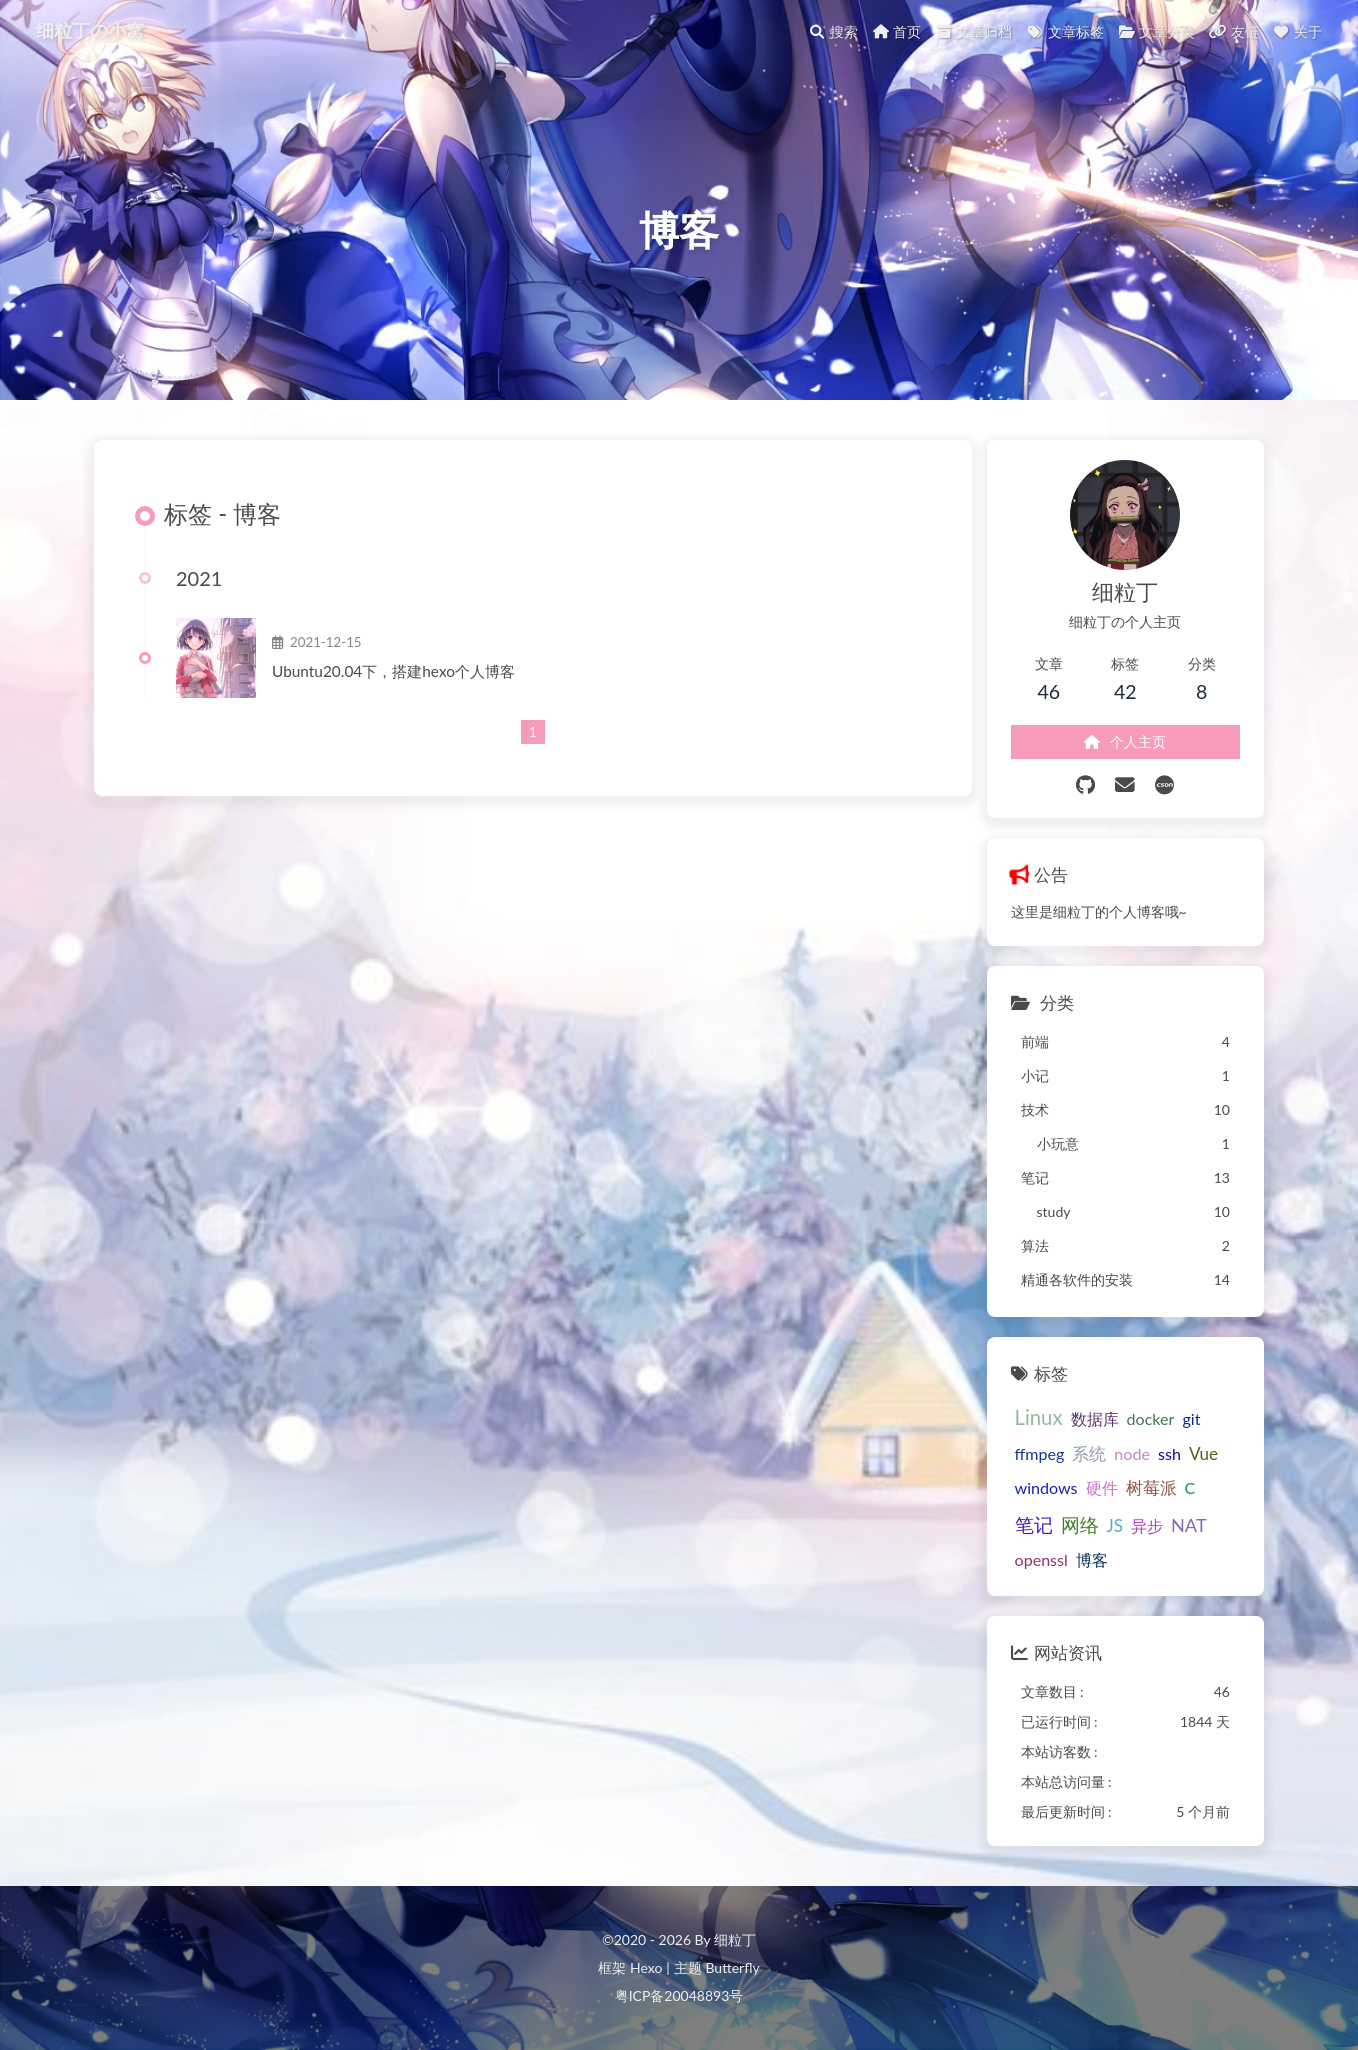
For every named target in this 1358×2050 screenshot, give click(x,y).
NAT (1189, 1525)
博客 (1092, 1559)
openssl (1041, 1559)
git (1191, 1418)
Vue (1203, 1453)
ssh (1169, 1453)
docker (1151, 1418)
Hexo (646, 1967)
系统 (1089, 1453)
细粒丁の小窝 (90, 30)
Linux (1039, 1417)
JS (1115, 1525)
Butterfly (732, 1967)
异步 (1147, 1525)
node (1132, 1453)
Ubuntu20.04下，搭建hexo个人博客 (393, 671)
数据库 (1095, 1418)
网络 (1080, 1524)
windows (1046, 1487)
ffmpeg (1040, 1453)
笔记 (1034, 1524)
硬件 (1102, 1487)
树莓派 (1151, 1487)
